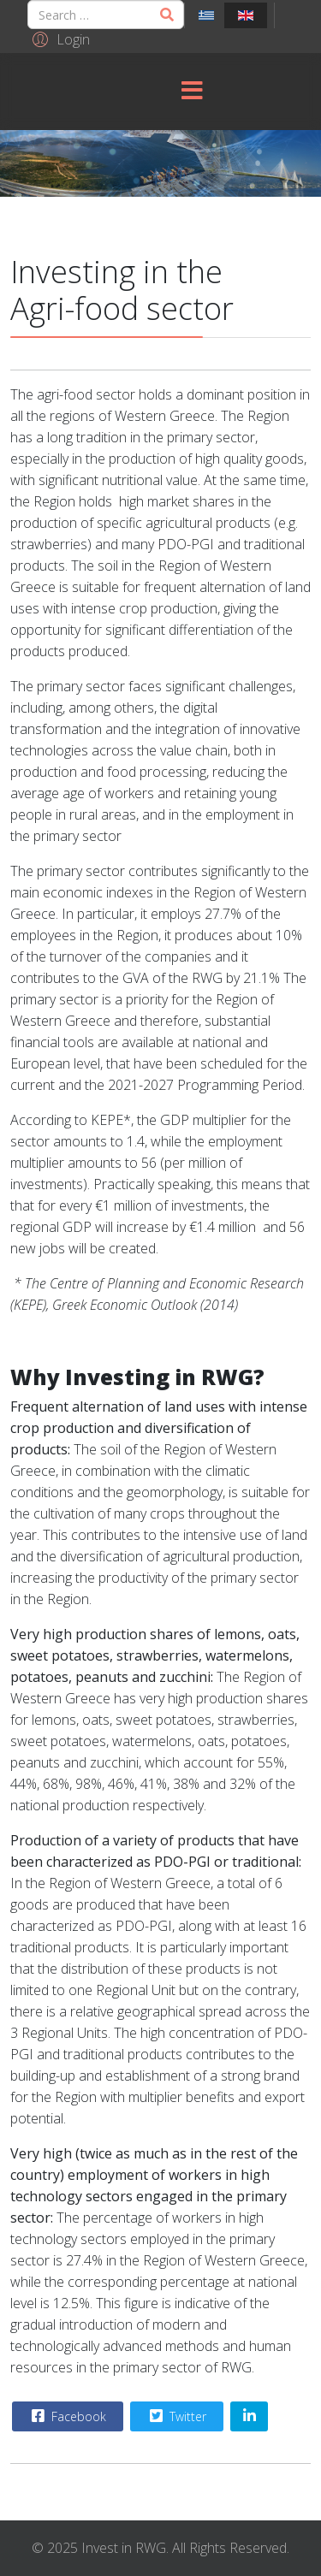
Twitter (176, 2416)
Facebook (66, 2416)
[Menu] (191, 91)
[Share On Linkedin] (249, 2416)
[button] (58, 38)
